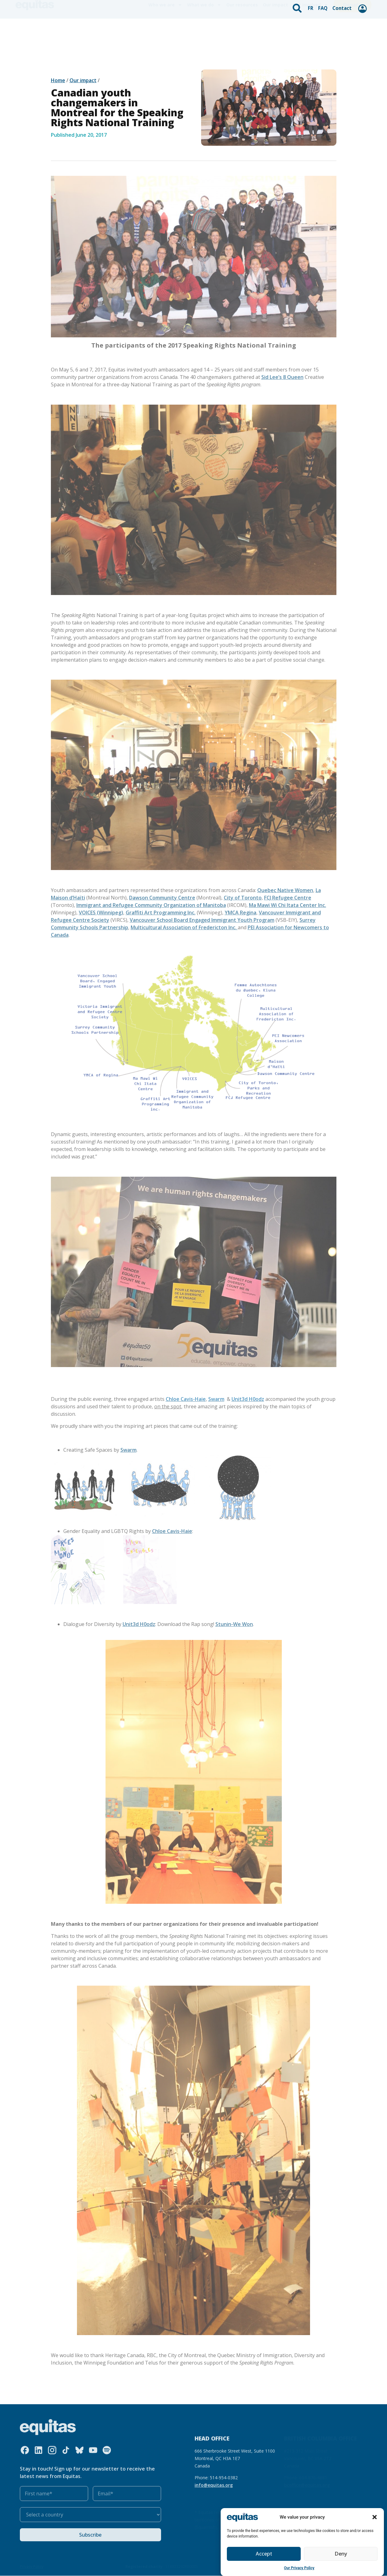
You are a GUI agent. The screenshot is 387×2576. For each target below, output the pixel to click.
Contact (342, 7)
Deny (340, 2554)
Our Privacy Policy (299, 2568)
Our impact (275, 31)
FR (311, 7)
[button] (374, 2517)
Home (58, 80)
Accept (264, 2554)
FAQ (323, 7)
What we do (204, 31)
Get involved (310, 31)
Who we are (165, 31)
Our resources (242, 31)
